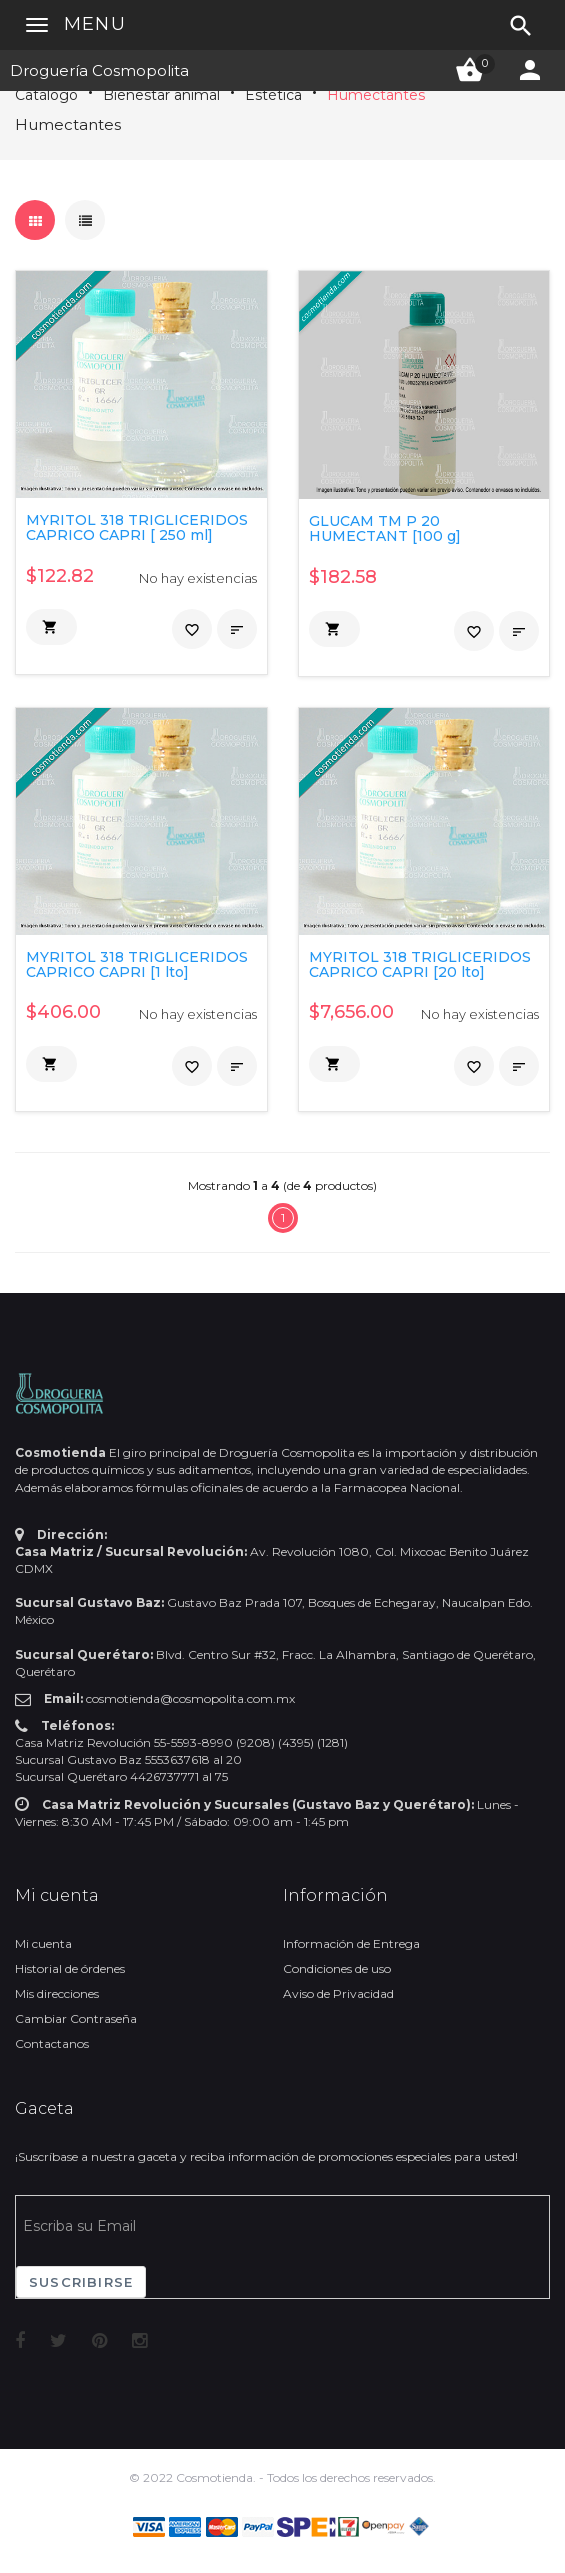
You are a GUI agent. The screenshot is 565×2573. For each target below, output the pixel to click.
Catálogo (46, 95)
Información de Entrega (351, 1943)
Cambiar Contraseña (76, 2018)
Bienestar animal (161, 95)
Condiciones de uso (337, 1968)
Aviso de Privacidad (338, 1993)
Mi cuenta (43, 1943)
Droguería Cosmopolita (99, 70)
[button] (51, 627)
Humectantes (376, 95)
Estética (273, 95)
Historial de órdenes (70, 1968)
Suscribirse (81, 2282)
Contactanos (52, 2043)
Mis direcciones (57, 1993)
